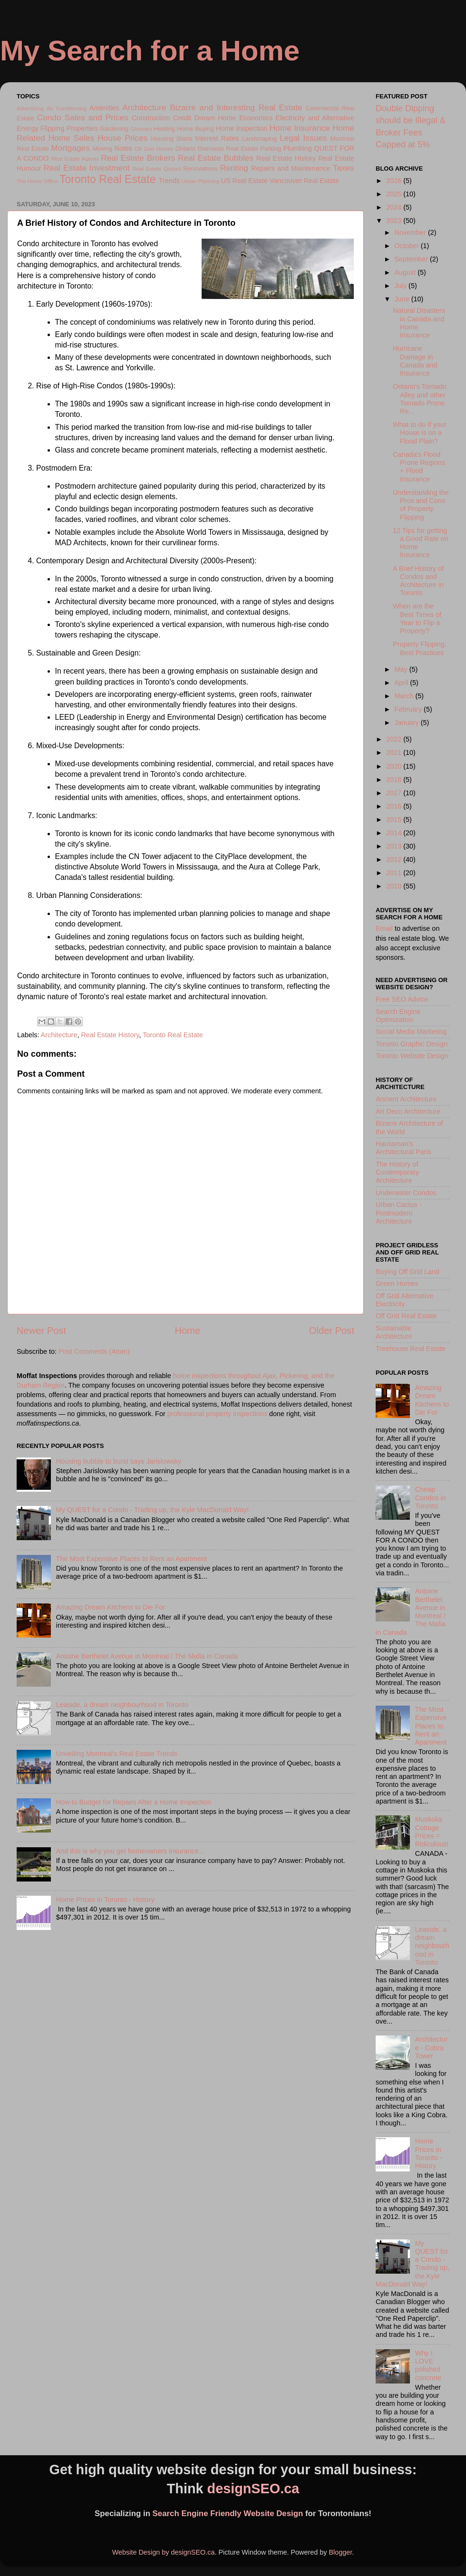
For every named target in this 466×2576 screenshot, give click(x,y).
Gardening (114, 128)
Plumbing (297, 148)
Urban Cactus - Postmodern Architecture (399, 1213)
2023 (394, 220)
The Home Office (37, 181)
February (409, 709)
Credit (182, 118)
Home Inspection (241, 128)
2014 (394, 833)
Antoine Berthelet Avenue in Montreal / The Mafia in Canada (147, 1656)
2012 (394, 859)
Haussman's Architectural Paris (403, 1148)
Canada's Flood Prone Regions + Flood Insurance (419, 467)
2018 (394, 779)
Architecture (144, 107)
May (402, 669)
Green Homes (397, 1283)
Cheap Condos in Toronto (430, 1498)
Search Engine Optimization (398, 1015)
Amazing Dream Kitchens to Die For (110, 1607)
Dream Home (215, 118)
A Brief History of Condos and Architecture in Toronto (418, 581)
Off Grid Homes (154, 149)
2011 (394, 873)
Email (384, 928)
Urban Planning (200, 181)
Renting (234, 168)
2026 (394, 180)
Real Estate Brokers (138, 158)
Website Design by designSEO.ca (163, 2552)
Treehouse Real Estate (411, 1348)
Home (188, 1330)
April (402, 682)
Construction (151, 118)
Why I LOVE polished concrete (428, 2365)
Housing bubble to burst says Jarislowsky (118, 1461)
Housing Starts (171, 138)
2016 (394, 806)
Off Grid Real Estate (406, 1316)
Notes (124, 148)
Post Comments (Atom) (94, 1351)
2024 (394, 207)
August (406, 272)
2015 (394, 819)
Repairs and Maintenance (290, 168)
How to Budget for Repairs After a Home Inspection (133, 1802)
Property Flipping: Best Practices (420, 648)
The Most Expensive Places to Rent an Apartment (131, 1559)
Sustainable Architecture (394, 1332)
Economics (255, 118)
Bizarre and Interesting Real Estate (236, 107)
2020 (394, 766)
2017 (394, 793)
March (405, 696)
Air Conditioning (67, 108)
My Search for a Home (150, 51)
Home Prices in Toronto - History (105, 1899)
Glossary (141, 129)
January (408, 722)
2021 (394, 752)
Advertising (30, 108)
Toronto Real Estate (107, 179)
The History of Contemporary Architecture (397, 1172)
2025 (394, 194)
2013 (394, 846)
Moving (102, 148)
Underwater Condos (406, 1192)
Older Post (331, 1330)
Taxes (343, 168)
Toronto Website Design (412, 1056)
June (403, 299)
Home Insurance (300, 128)
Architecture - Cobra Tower (431, 2048)
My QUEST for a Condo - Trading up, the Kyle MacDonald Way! (152, 1510)
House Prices (122, 138)
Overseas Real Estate (227, 148)
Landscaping (259, 138)
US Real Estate (244, 180)
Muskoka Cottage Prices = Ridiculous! (431, 1831)
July (402, 285)
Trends (169, 180)
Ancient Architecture (406, 1099)
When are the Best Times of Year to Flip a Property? (417, 618)
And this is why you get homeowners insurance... (130, 1851)
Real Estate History (286, 158)
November (411, 232)
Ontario (185, 148)
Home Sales (71, 138)
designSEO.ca (253, 2488)
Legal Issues (303, 138)
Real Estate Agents (75, 159)
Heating (164, 128)
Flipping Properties (68, 128)
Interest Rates (217, 138)
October (408, 246)
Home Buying (195, 128)
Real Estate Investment (86, 168)
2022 (394, 739)
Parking (270, 148)
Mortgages (70, 148)
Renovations (201, 168)
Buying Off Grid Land (407, 1271)
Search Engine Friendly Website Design (228, 2513)
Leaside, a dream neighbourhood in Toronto (122, 1704)
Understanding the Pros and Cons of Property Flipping (421, 505)
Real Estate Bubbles (215, 158)
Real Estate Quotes (157, 169)
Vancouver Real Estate (304, 180)
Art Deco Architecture (408, 1111)
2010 (394, 886)
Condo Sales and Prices (82, 117)
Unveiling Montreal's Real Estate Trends (117, 1753)
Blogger (340, 2552)
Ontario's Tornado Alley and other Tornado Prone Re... (420, 399)
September (412, 259)
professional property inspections (217, 1414)
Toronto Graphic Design (411, 1044)
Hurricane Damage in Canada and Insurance (415, 361)
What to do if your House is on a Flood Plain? (420, 433)
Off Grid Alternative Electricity (404, 1300)
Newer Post (41, 1330)
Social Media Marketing (411, 1031)
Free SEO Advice (402, 999)
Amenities (104, 108)
